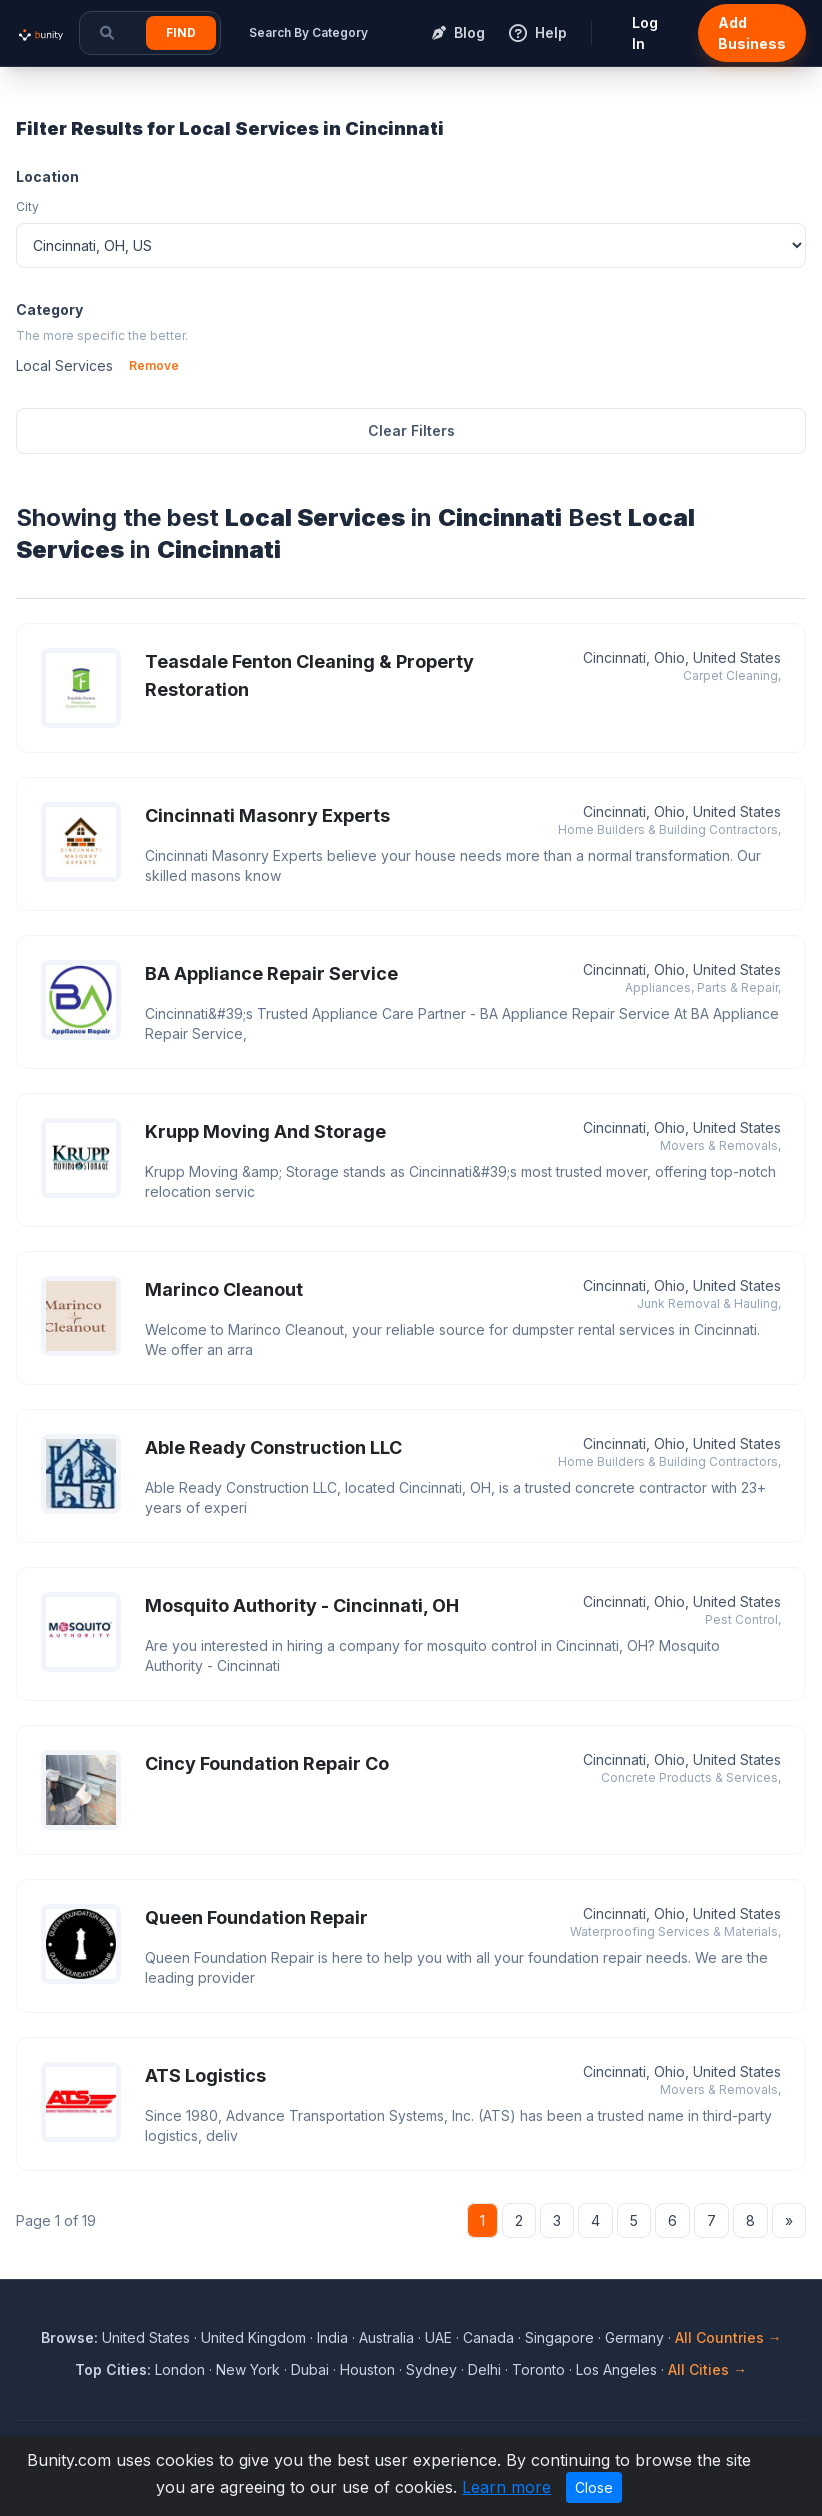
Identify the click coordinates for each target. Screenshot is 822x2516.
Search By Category (308, 32)
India (332, 2337)
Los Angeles (616, 2369)
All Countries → (728, 2337)
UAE (438, 2337)
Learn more (506, 2487)
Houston (367, 2369)
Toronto (538, 2369)
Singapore (559, 2337)
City (27, 206)
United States (146, 2337)
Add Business (752, 33)
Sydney (431, 2369)
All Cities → (707, 2369)
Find (181, 32)
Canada (488, 2337)
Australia (386, 2337)
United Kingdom (253, 2337)
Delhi (484, 2369)
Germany (634, 2337)
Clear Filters (411, 430)
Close (594, 2487)
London (180, 2369)
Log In (645, 33)
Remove (154, 365)
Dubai (310, 2369)
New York (248, 2369)
